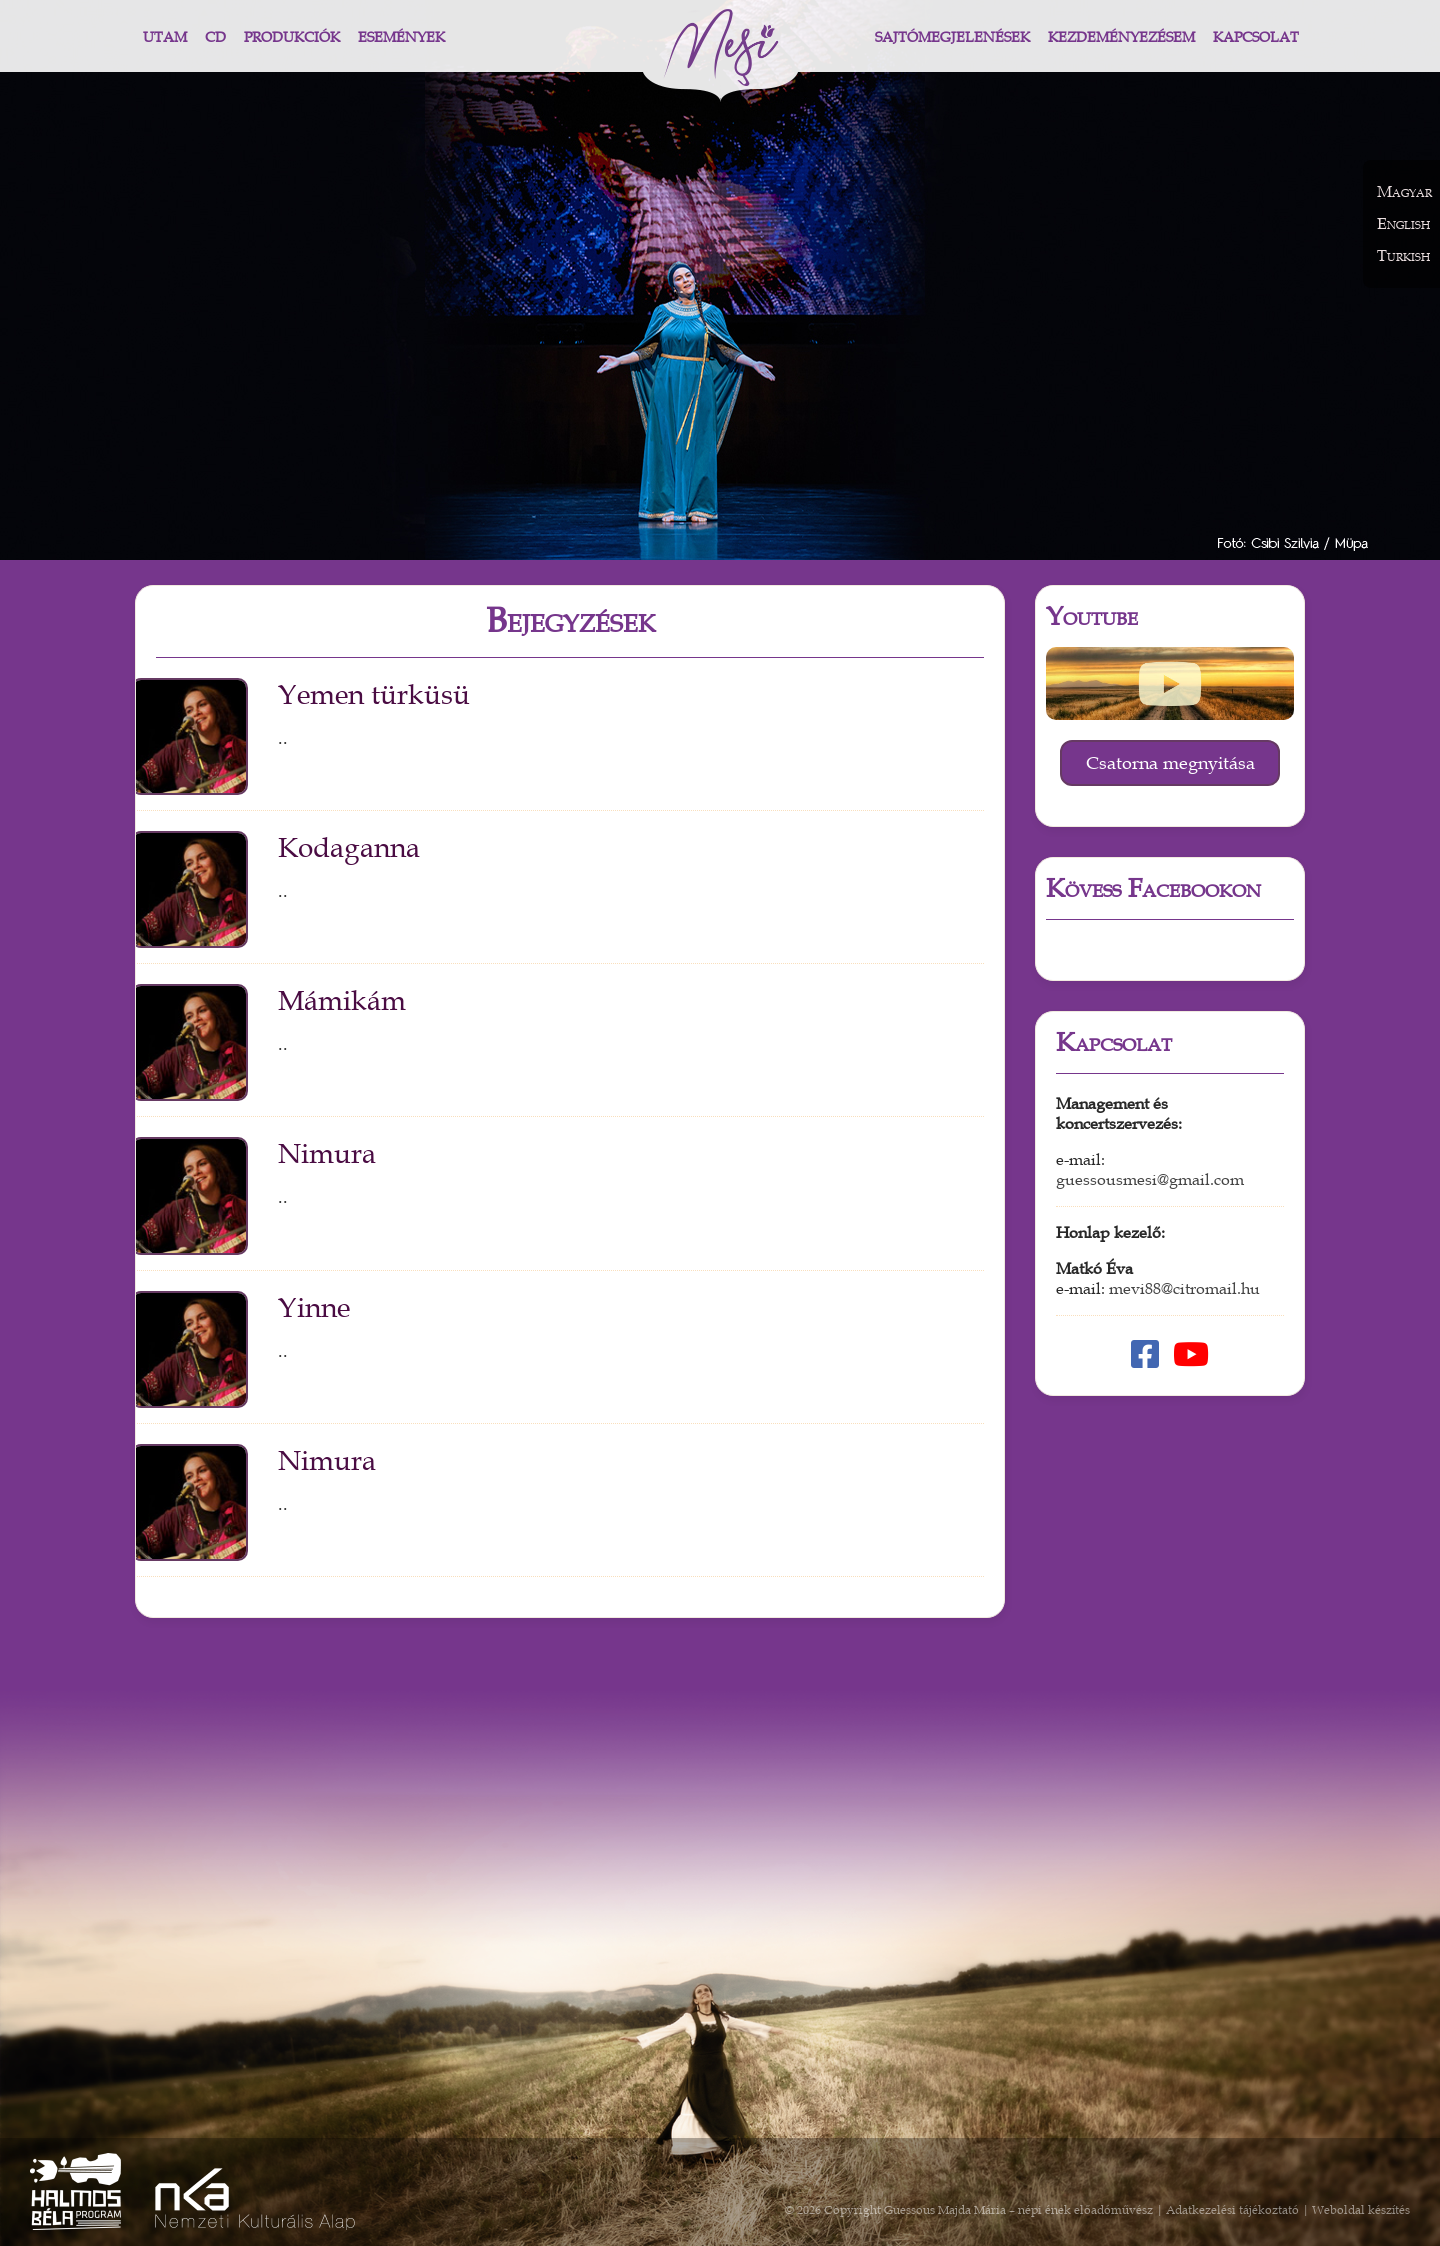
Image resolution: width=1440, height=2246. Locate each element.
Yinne (314, 1308)
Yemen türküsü (374, 695)
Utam (165, 37)
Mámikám (342, 1001)
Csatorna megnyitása (1170, 763)
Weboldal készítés (1361, 2210)
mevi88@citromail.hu (1184, 1289)
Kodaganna (349, 848)
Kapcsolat (1256, 37)
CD (215, 37)
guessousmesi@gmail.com (1150, 1180)
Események (401, 37)
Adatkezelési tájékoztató (1232, 2210)
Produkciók (292, 37)
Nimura (327, 1154)
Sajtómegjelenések (952, 37)
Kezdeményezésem (1121, 37)
